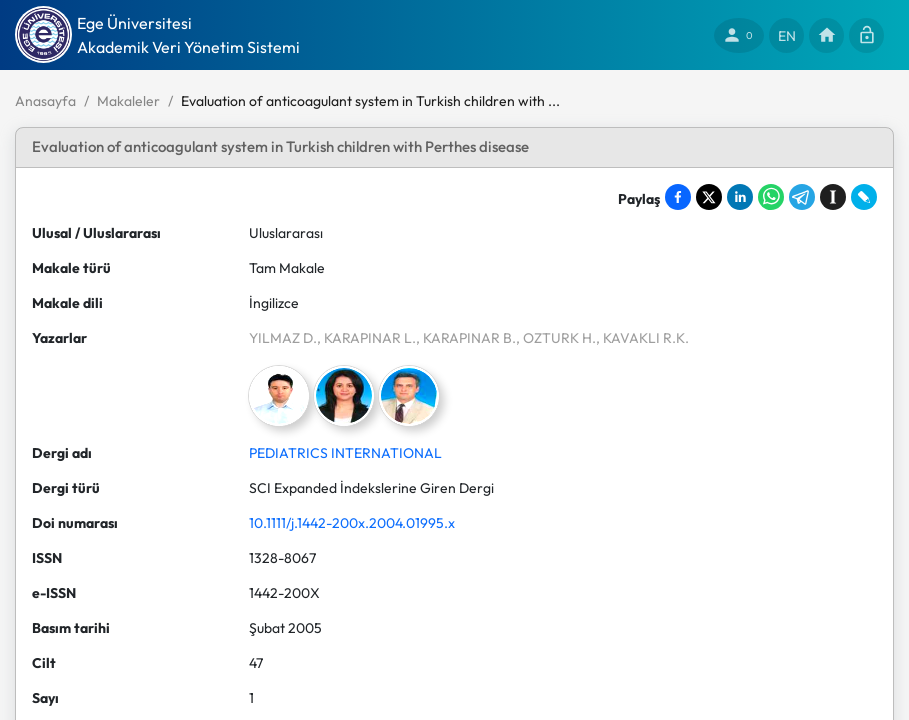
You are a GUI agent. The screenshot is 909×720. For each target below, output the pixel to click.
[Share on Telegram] (802, 197)
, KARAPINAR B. (466, 338)
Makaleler (128, 101)
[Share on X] (709, 197)
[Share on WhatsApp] (771, 197)
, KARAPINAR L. (366, 338)
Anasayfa (45, 101)
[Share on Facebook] (678, 197)
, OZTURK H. (556, 338)
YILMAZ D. (283, 338)
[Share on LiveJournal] (864, 197)
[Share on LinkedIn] (740, 197)
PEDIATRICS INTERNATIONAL (345, 453)
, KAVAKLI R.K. (642, 338)
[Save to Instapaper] (833, 197)
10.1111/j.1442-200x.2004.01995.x (352, 523)
